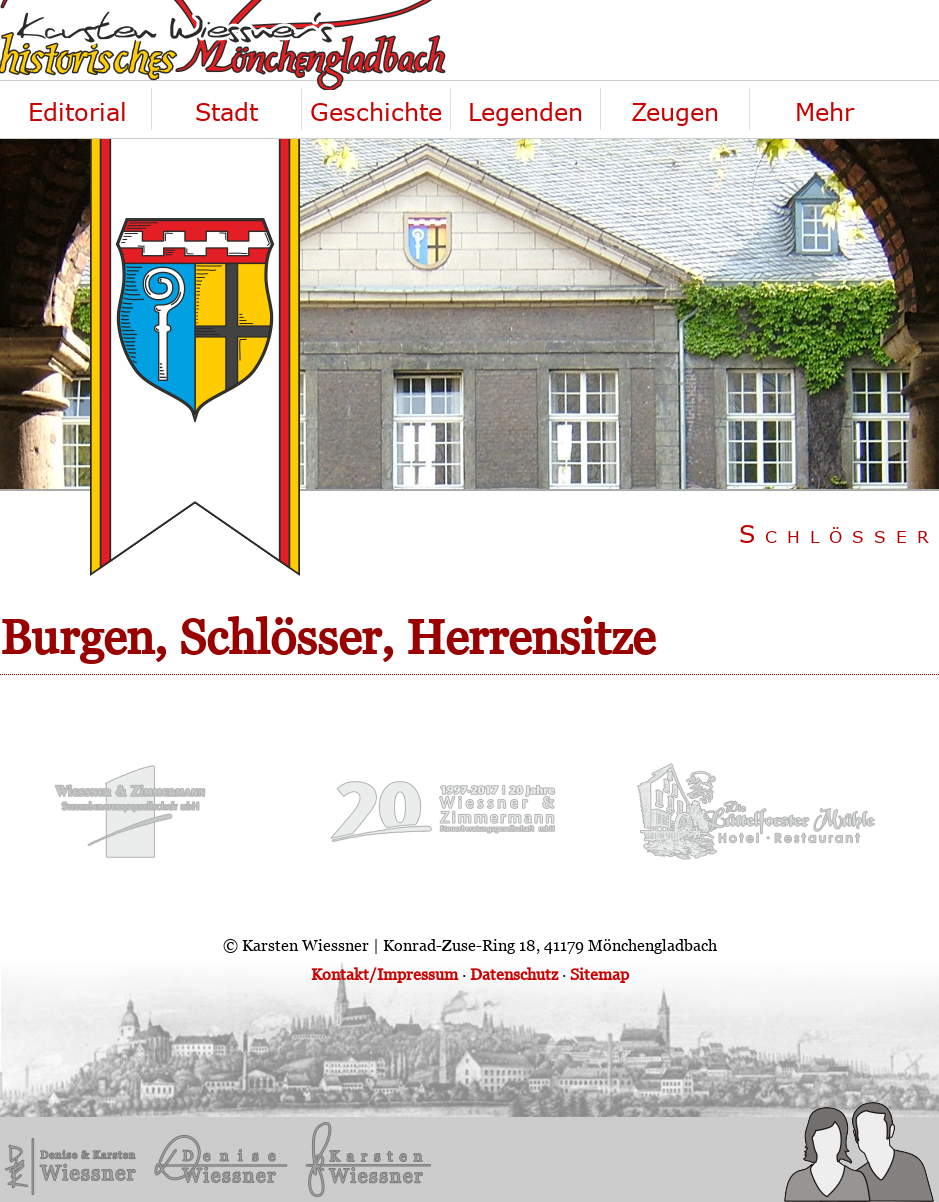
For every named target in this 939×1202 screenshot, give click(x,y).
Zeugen (675, 111)
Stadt (226, 111)
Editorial (77, 111)
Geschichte (376, 111)
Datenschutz (514, 974)
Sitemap (599, 974)
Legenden (525, 111)
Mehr (824, 111)
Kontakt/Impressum (384, 974)
